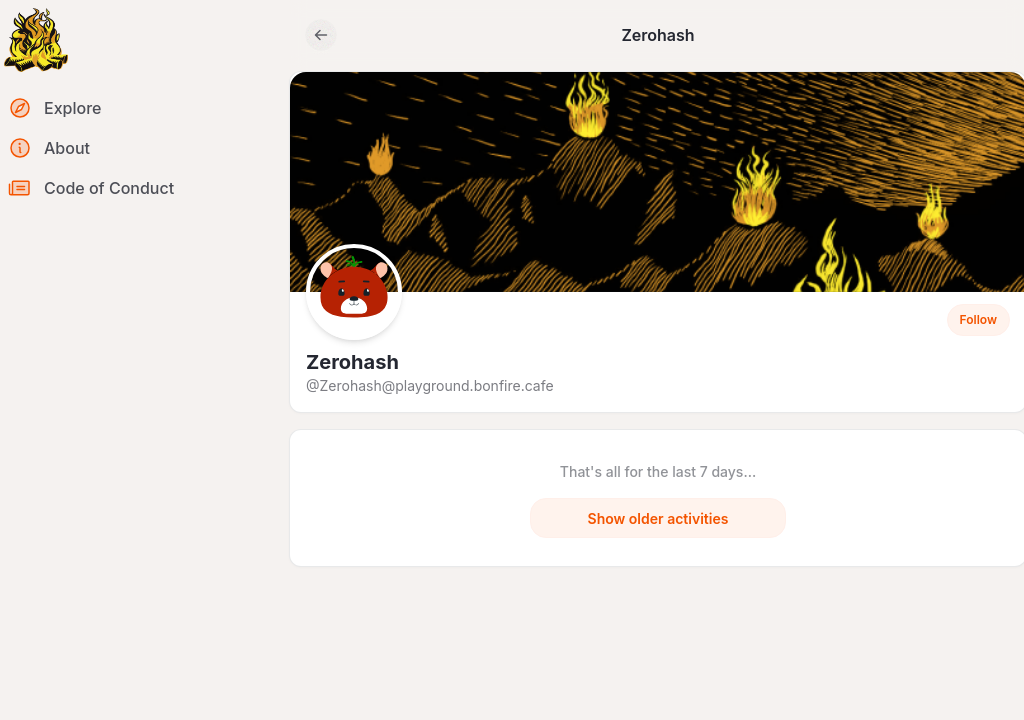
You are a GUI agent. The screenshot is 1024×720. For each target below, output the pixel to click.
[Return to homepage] (36, 40)
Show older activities (658, 518)
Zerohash (352, 362)
